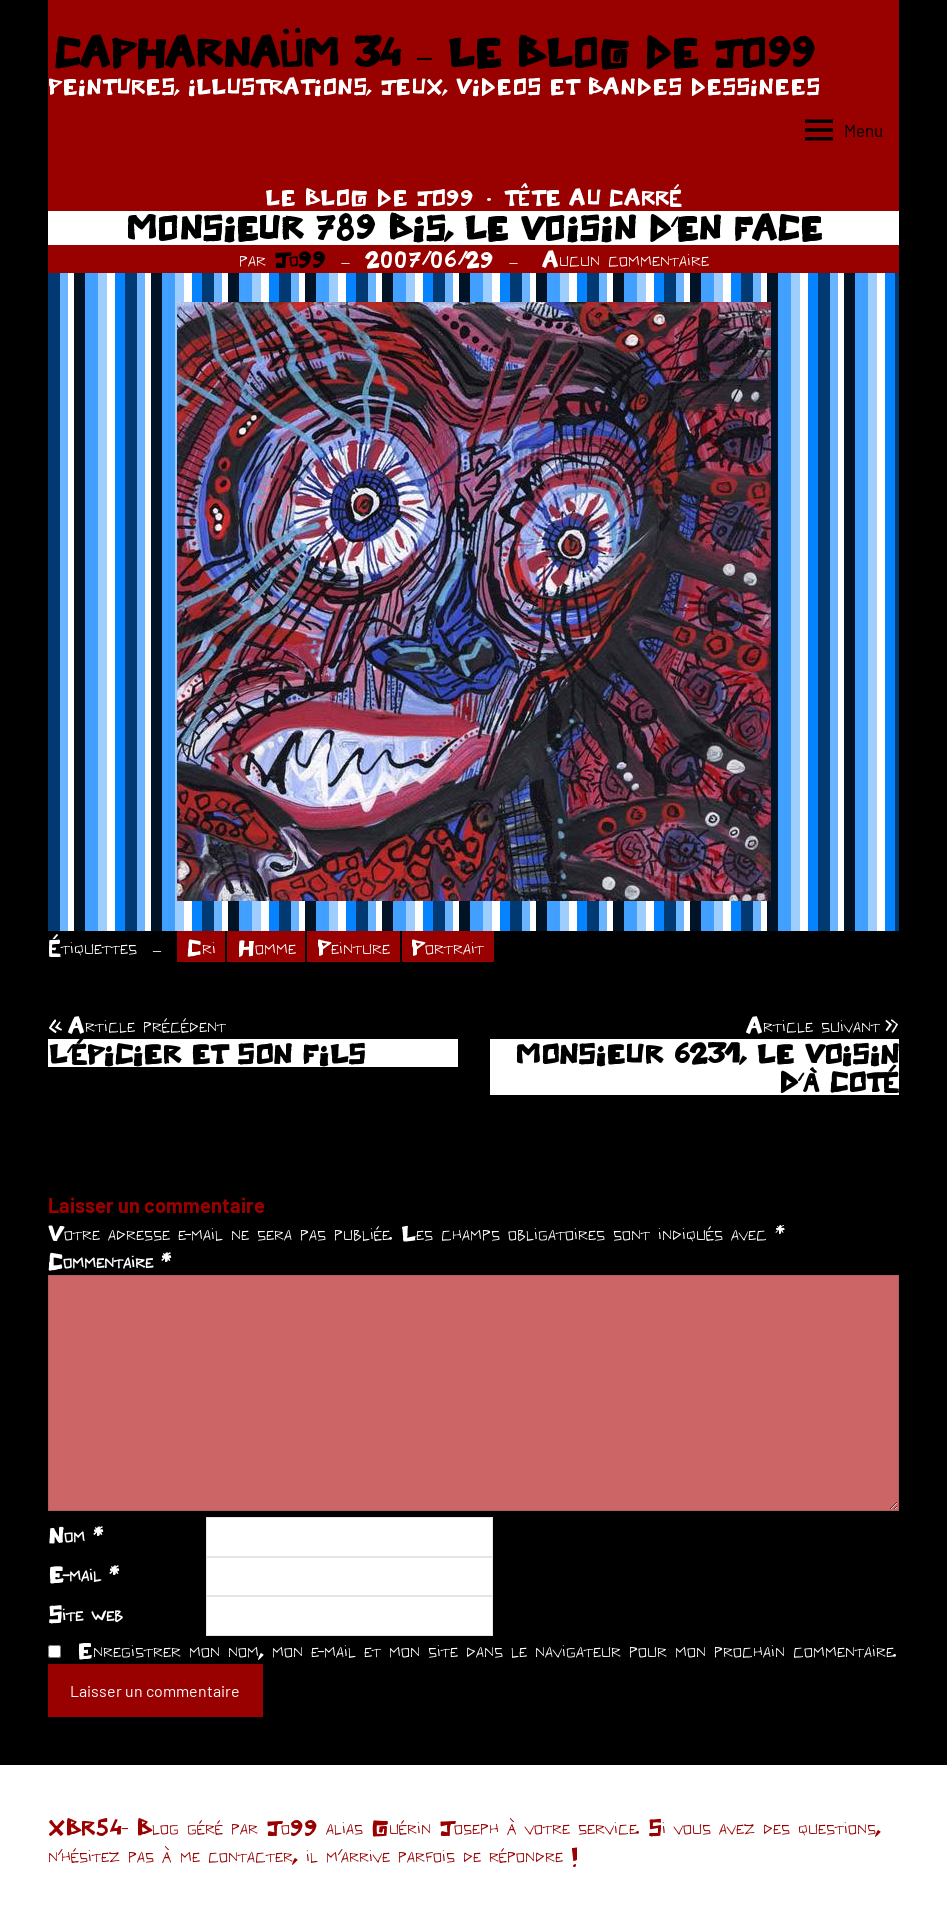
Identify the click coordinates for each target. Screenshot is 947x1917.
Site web (85, 1614)
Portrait (447, 947)
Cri (201, 947)
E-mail (83, 1574)
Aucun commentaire (625, 259)
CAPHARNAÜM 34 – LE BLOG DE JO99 (433, 52)
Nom (75, 1535)
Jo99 (300, 259)
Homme (266, 947)
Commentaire (109, 1261)
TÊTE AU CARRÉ (593, 197)
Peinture (353, 947)
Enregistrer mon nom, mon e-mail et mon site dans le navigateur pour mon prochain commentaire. (487, 1650)
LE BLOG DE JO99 (369, 197)
